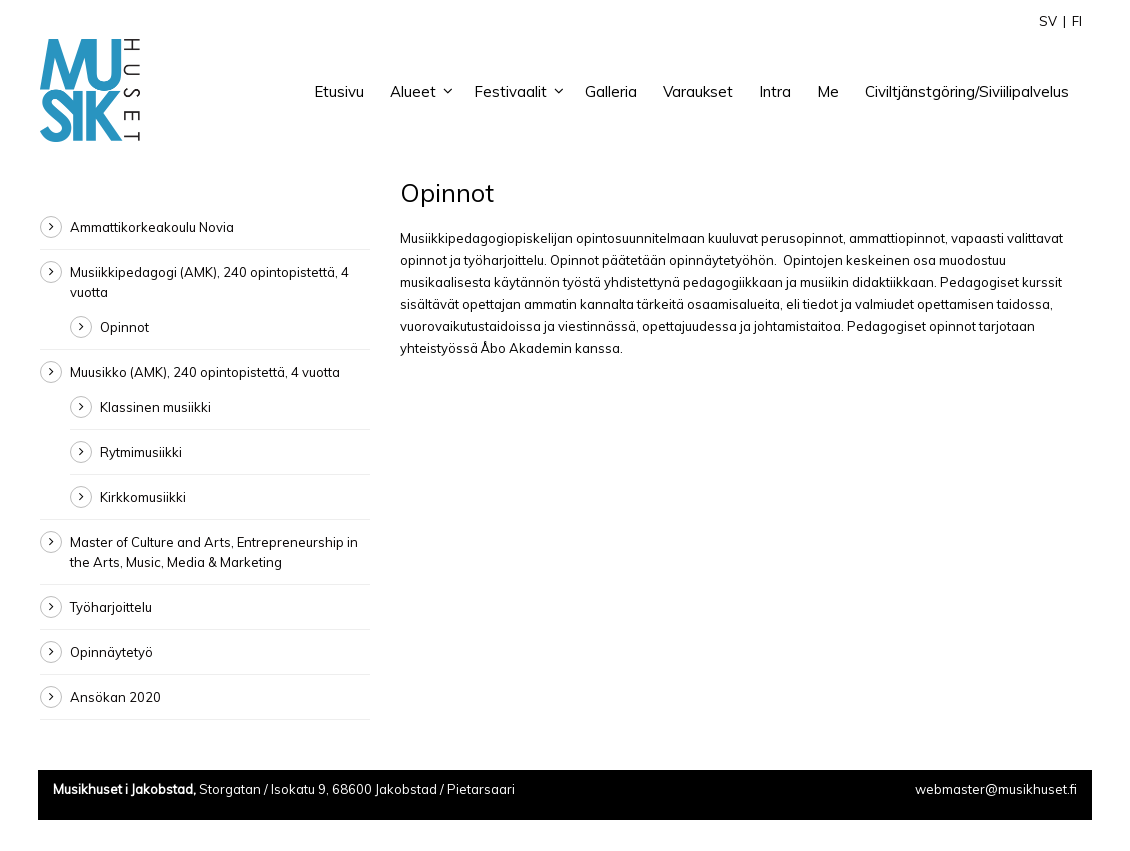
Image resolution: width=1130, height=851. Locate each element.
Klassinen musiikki (155, 407)
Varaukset (698, 91)
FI (1077, 21)
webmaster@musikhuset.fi (996, 789)
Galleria (611, 91)
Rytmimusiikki (141, 452)
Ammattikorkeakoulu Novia (152, 227)
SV (1048, 21)
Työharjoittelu (111, 607)
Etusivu (339, 91)
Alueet (413, 91)
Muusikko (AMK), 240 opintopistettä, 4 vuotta (205, 372)
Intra (775, 91)
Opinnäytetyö (111, 652)
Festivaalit (510, 91)
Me (828, 91)
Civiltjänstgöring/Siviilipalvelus (967, 91)
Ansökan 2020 (115, 697)
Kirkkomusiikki (143, 497)
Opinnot (124, 327)
